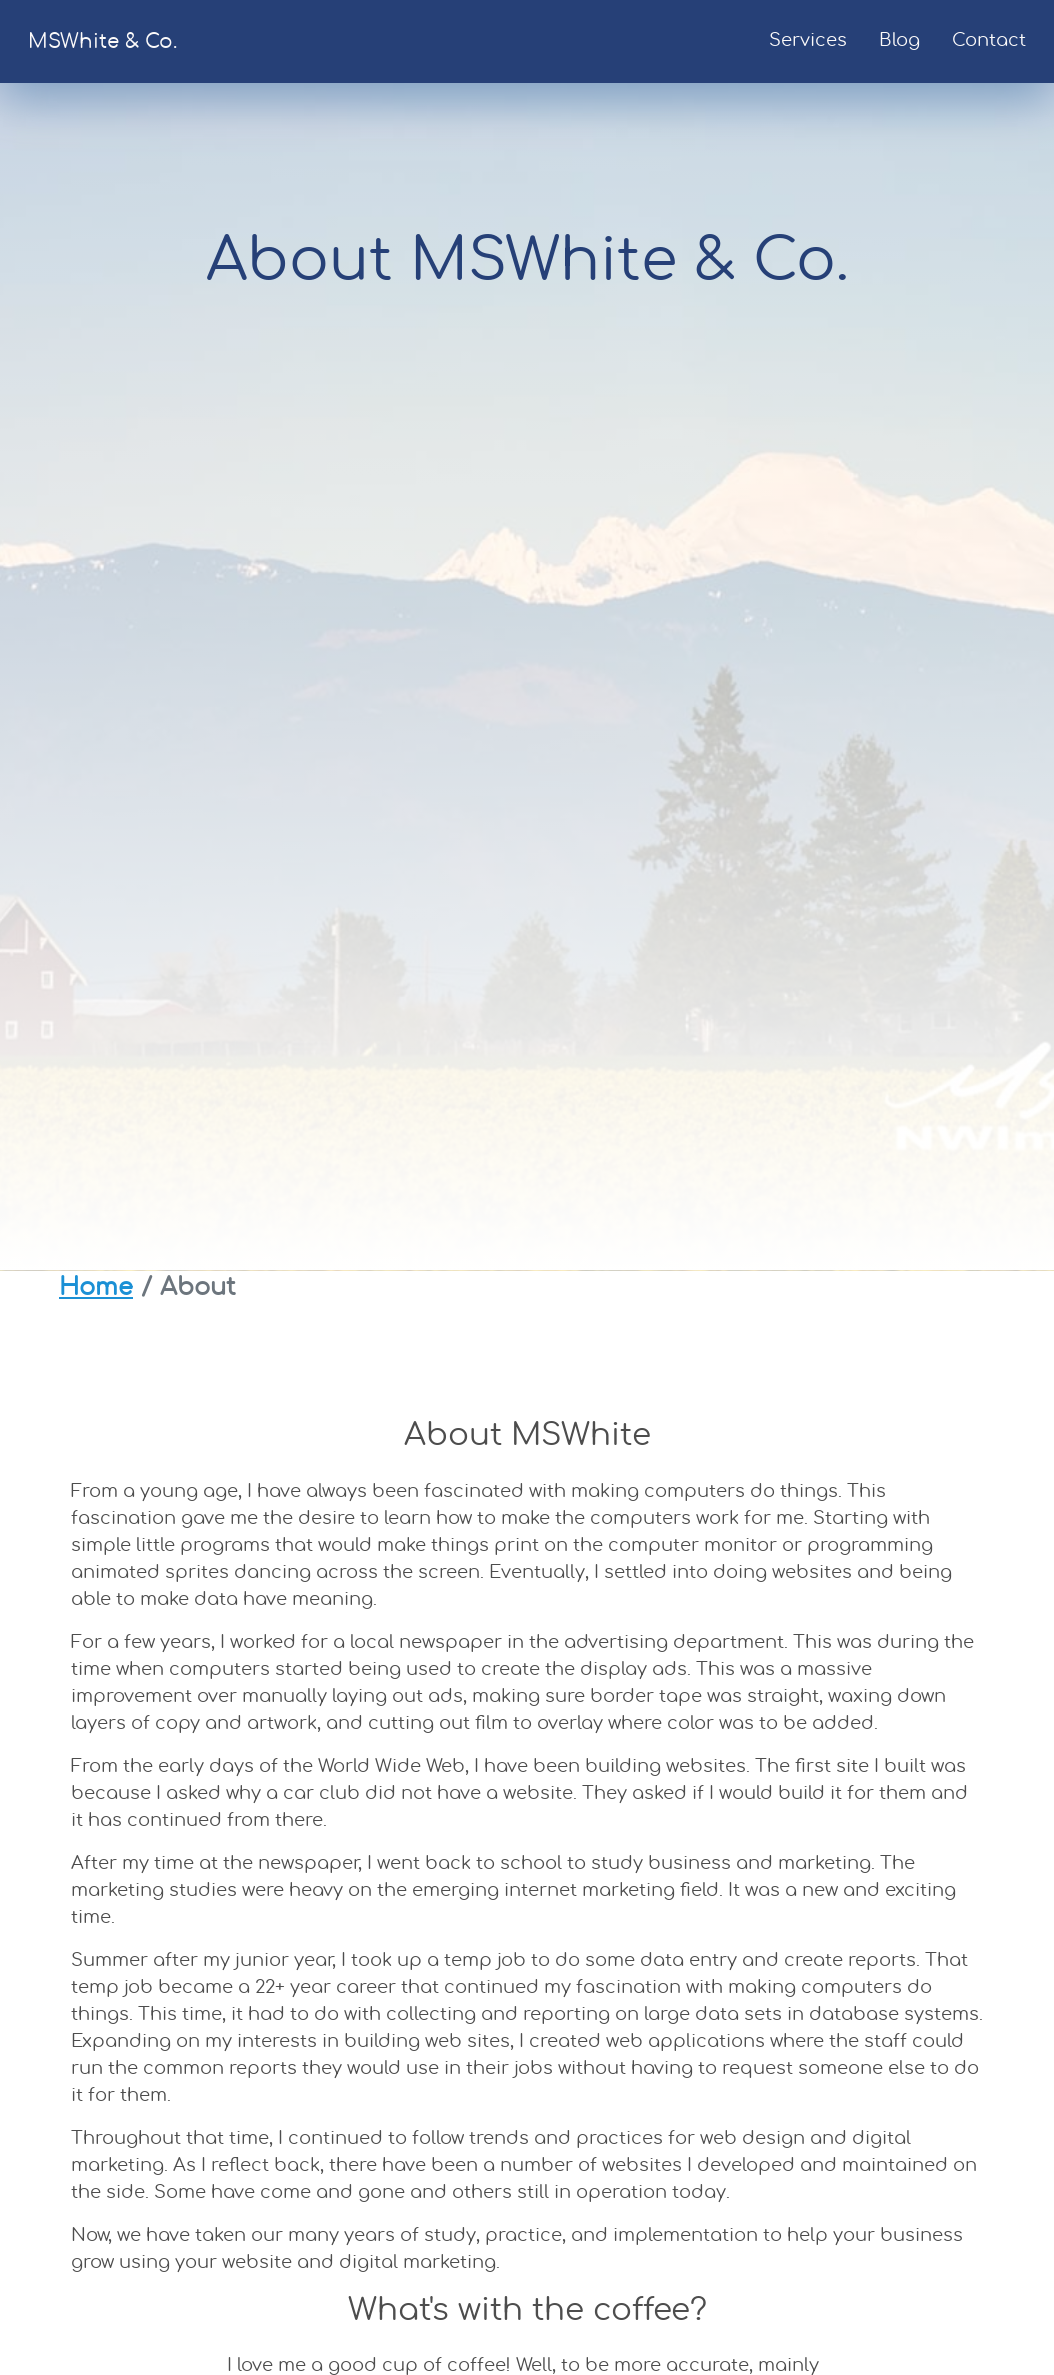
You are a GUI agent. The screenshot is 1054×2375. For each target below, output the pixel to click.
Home (96, 1288)
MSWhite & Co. (102, 42)
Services (808, 41)
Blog (899, 41)
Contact (989, 41)
